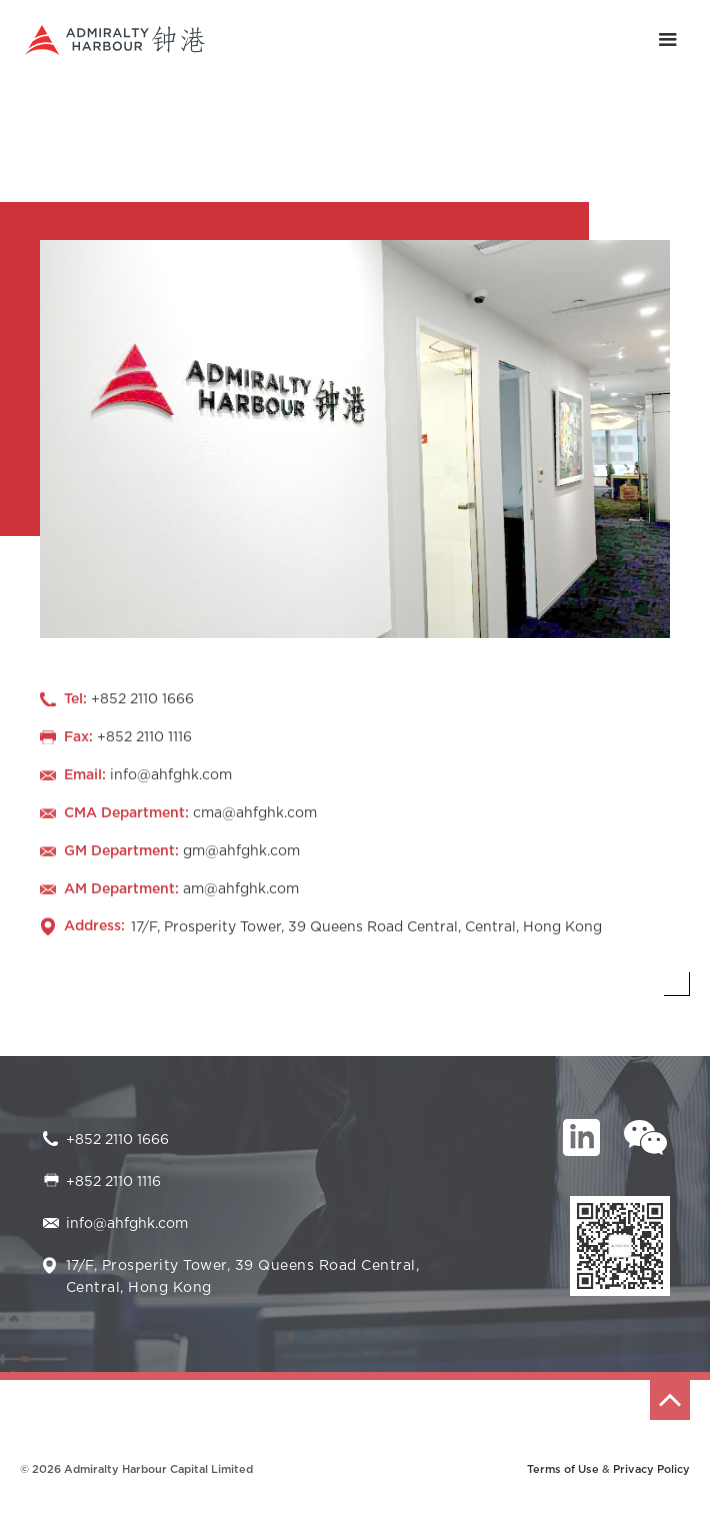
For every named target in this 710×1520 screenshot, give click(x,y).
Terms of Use (563, 1469)
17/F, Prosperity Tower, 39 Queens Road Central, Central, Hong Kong (366, 929)
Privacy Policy (651, 1469)
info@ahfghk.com (171, 777)
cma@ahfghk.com (255, 815)
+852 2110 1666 (117, 1140)
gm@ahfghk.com (241, 853)
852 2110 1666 (147, 701)
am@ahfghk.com (241, 891)
